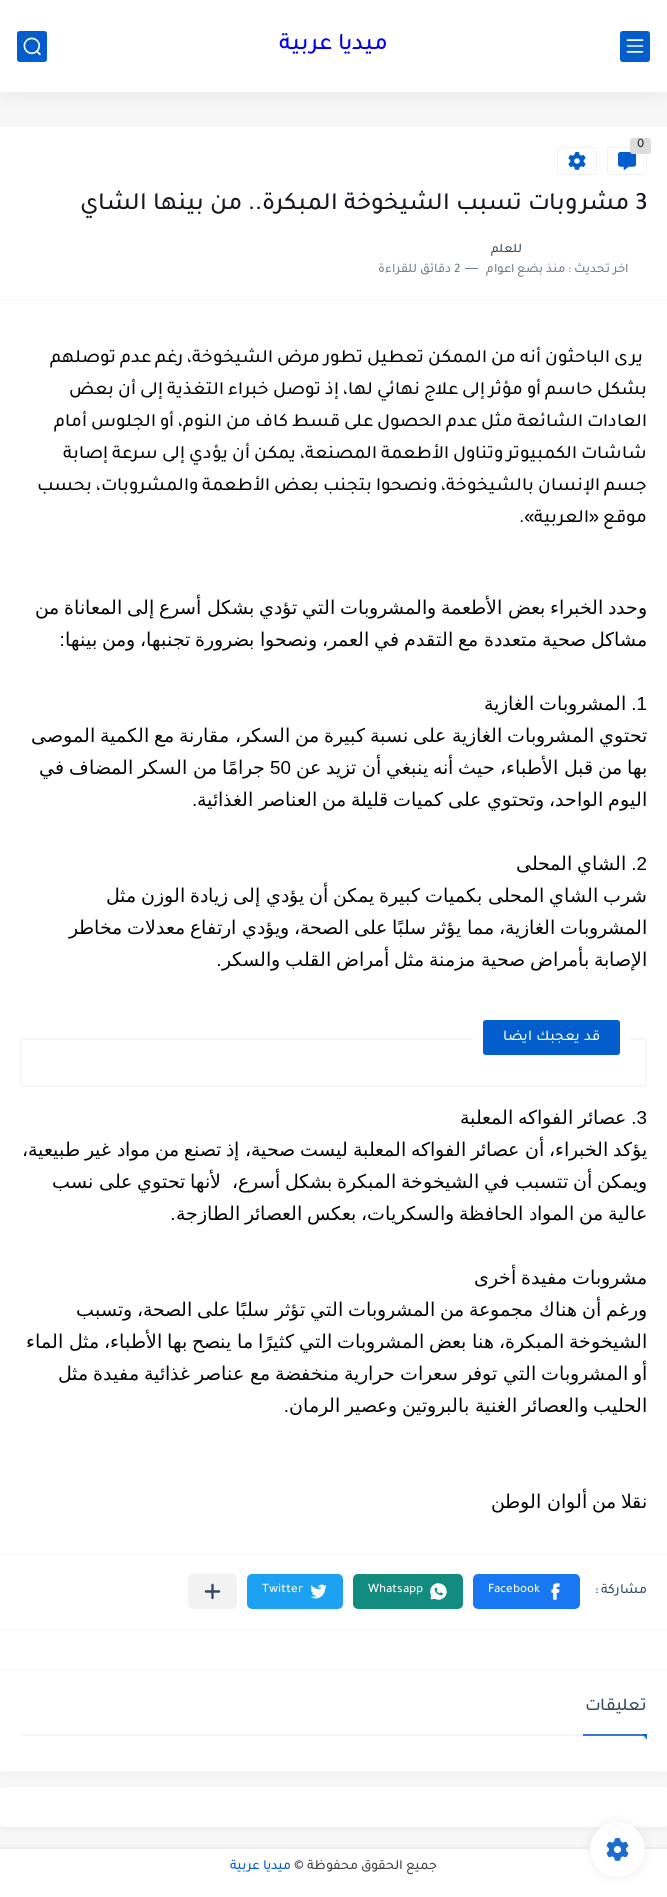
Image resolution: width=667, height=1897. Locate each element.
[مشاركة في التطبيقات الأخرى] (212, 1591)
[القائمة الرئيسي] (635, 46)
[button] (526, 1591)
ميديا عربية (333, 46)
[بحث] (32, 46)
